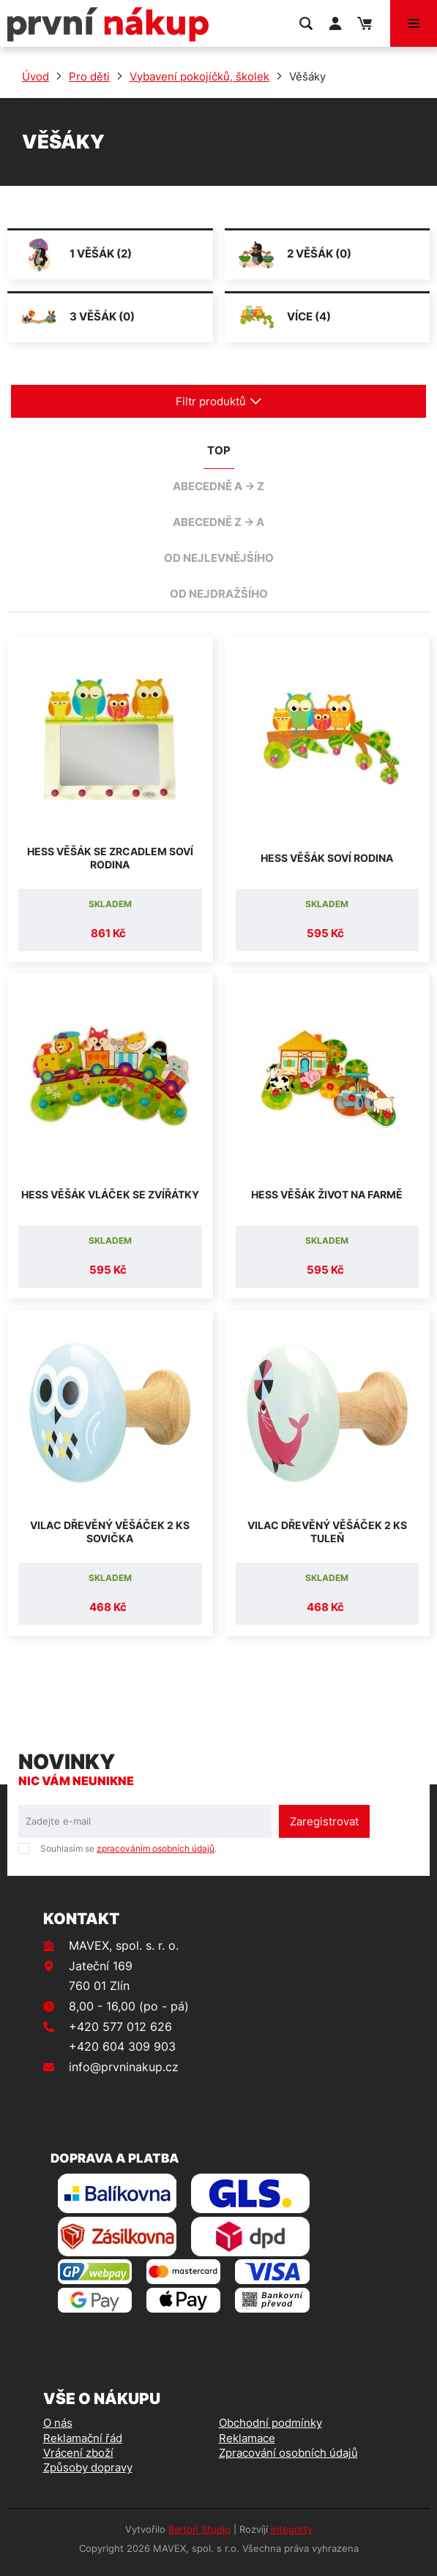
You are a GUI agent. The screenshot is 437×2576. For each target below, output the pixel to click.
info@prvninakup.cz (124, 2066)
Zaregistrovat (324, 1821)
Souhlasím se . (128, 1848)
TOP (219, 450)
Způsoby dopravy (87, 2467)
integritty (292, 2529)
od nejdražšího (219, 594)
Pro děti (89, 76)
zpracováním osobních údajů (155, 1848)
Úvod (35, 76)
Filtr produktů (219, 401)
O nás (57, 2423)
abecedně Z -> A (218, 522)
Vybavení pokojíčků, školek (199, 76)
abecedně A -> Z (218, 486)
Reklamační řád (82, 2438)
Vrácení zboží (78, 2453)
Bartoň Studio (199, 2529)
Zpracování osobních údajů (288, 2453)
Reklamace (247, 2438)
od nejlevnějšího (219, 558)
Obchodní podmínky (270, 2423)
